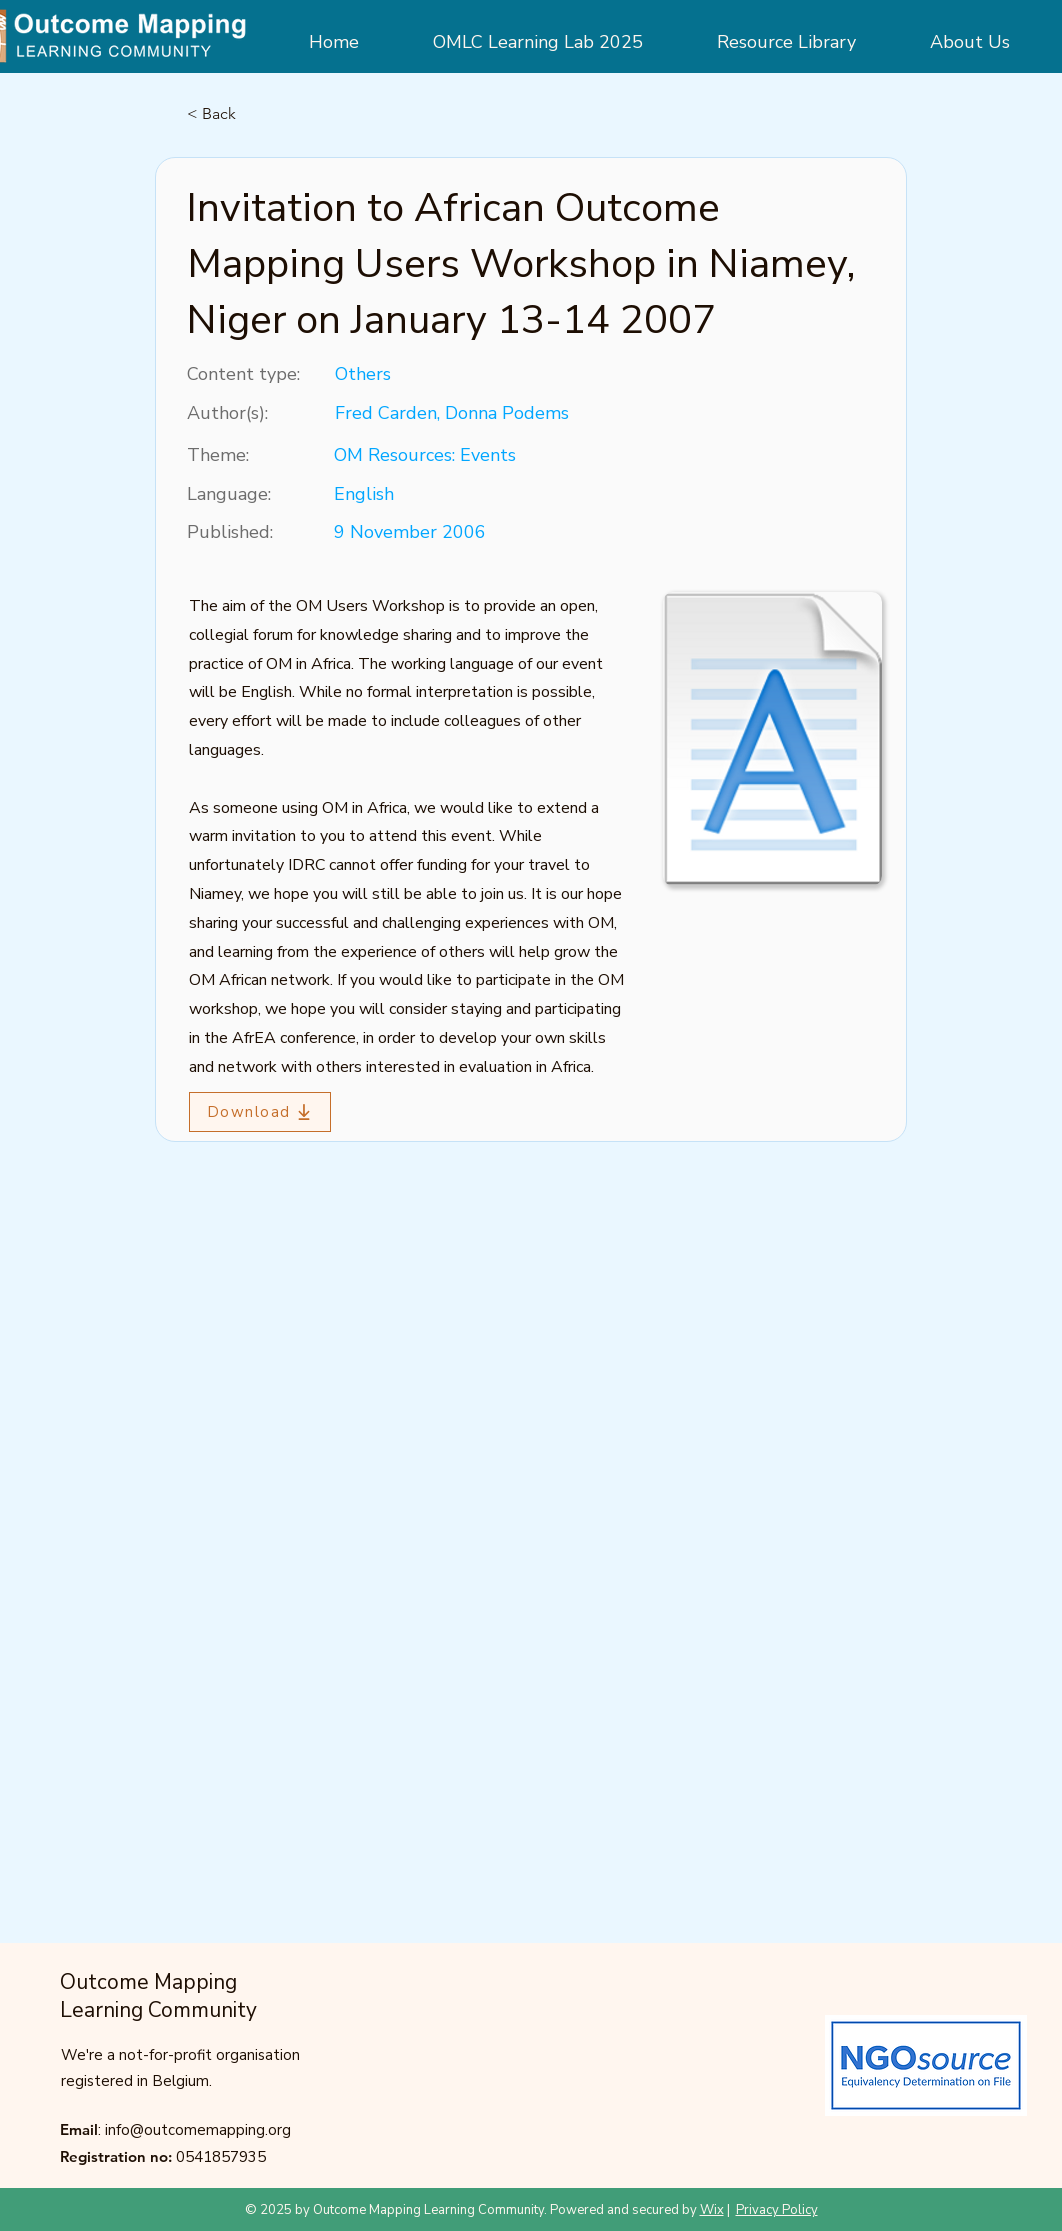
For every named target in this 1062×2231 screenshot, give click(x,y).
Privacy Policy (777, 2210)
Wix (712, 2210)
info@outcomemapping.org (198, 2130)
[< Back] (253, 114)
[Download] (260, 1112)
